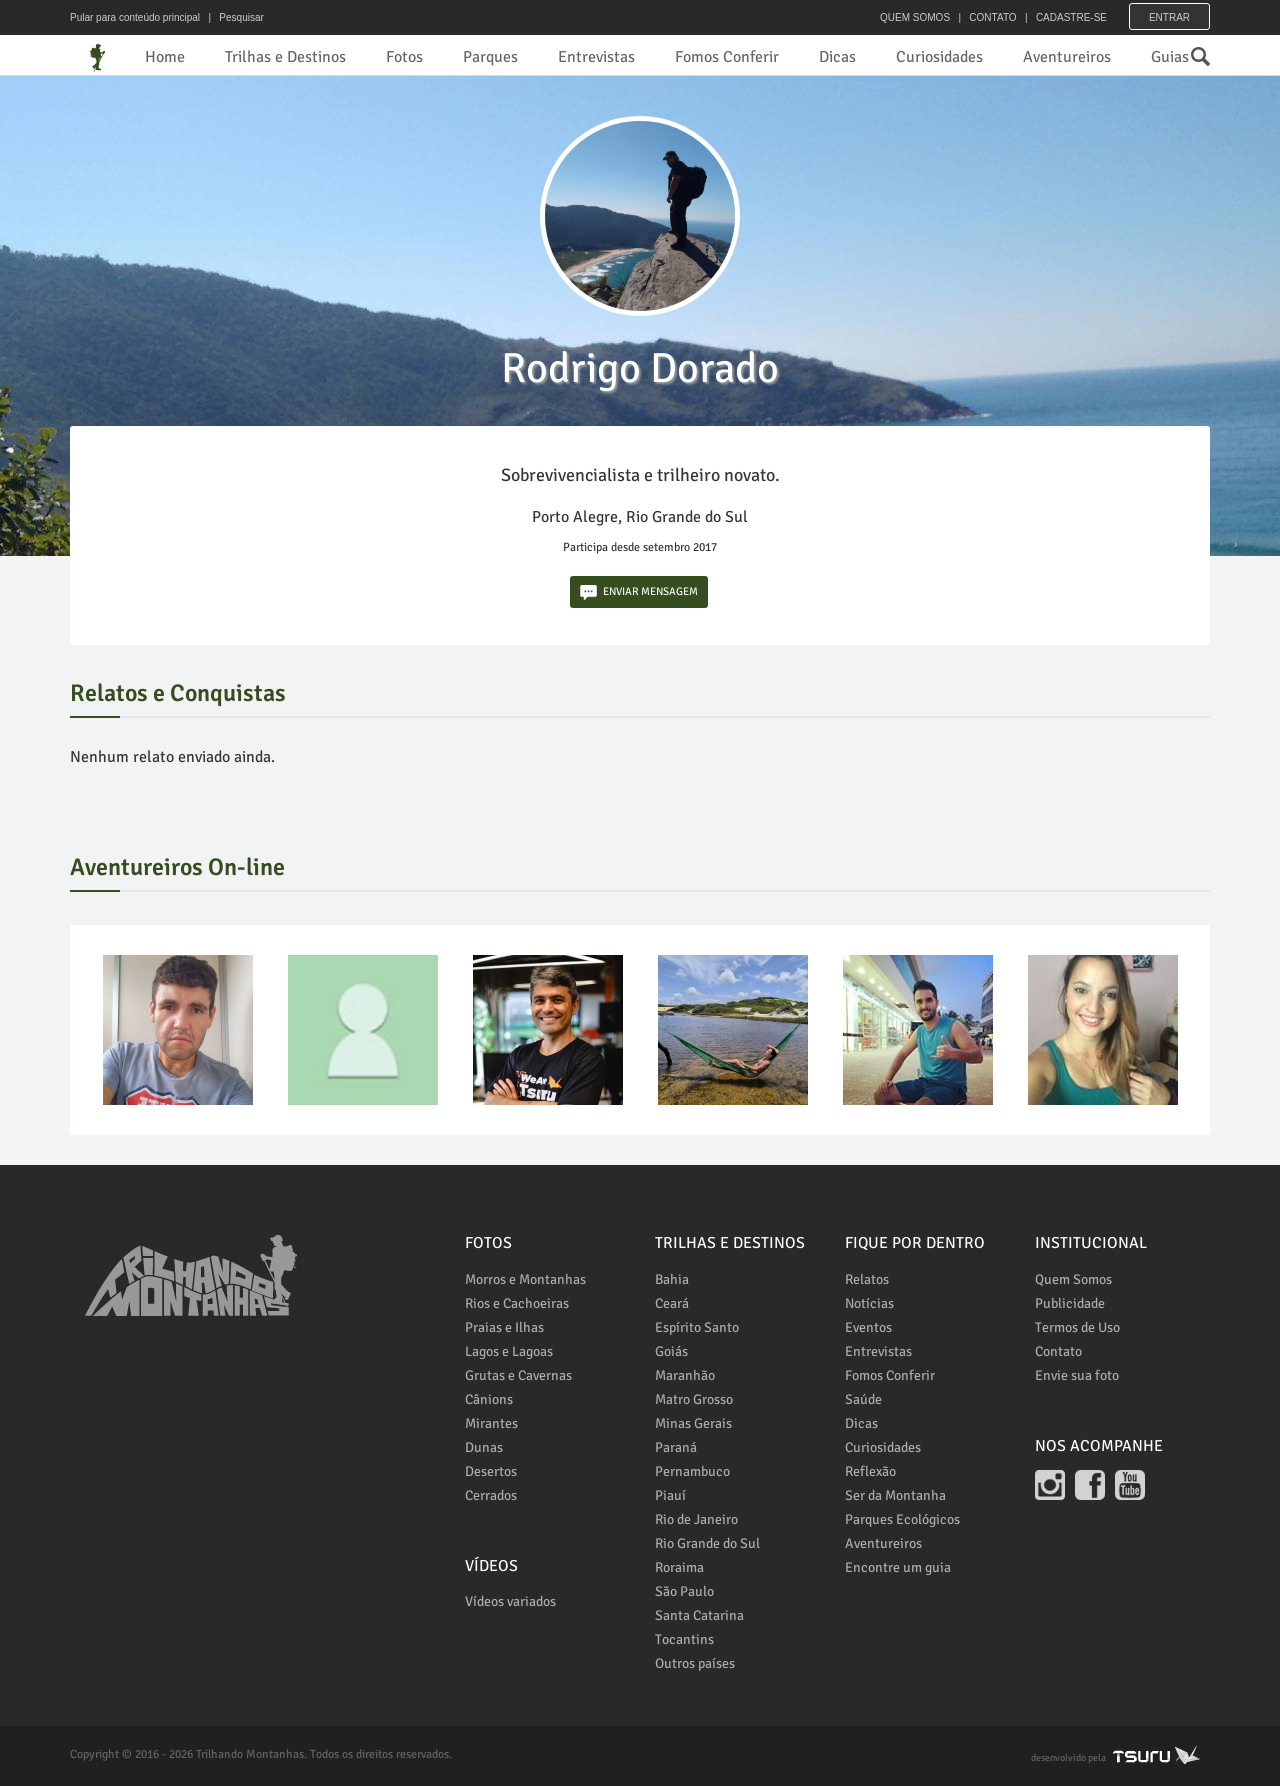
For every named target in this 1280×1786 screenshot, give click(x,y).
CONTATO (992, 17)
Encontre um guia (898, 1567)
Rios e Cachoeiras (517, 1303)
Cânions (489, 1399)
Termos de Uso (1077, 1327)
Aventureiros (1067, 57)
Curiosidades (939, 57)
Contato (1058, 1351)
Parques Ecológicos (902, 1519)
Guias (1170, 57)
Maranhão (685, 1375)
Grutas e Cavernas (518, 1375)
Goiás (671, 1351)
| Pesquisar (233, 17)
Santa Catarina (699, 1615)
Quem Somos (1073, 1279)
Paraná (676, 1447)
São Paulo (684, 1591)
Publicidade (1070, 1303)
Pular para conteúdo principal (135, 17)
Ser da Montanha (895, 1495)
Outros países (695, 1663)
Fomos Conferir (727, 57)
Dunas (484, 1447)
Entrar (1169, 17)
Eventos (868, 1327)
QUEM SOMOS (915, 17)
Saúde (863, 1399)
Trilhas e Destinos (285, 57)
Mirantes (491, 1423)
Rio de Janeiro (696, 1519)
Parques (490, 57)
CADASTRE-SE (1071, 17)
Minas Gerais (693, 1423)
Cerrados (491, 1495)
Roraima (679, 1567)
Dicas (837, 57)
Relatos (867, 1279)
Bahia (672, 1279)
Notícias (869, 1303)
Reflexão (870, 1471)
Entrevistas (596, 57)
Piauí (670, 1495)
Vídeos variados (510, 1601)
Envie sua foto (1077, 1375)
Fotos (404, 57)
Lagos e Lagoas (509, 1351)
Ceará (672, 1303)
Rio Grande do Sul (707, 1543)
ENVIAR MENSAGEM (639, 592)
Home (165, 57)
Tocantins (684, 1639)
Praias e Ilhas (504, 1327)
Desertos (491, 1471)
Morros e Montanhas (525, 1279)
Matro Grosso (694, 1399)
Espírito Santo (697, 1327)
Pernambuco (692, 1471)
